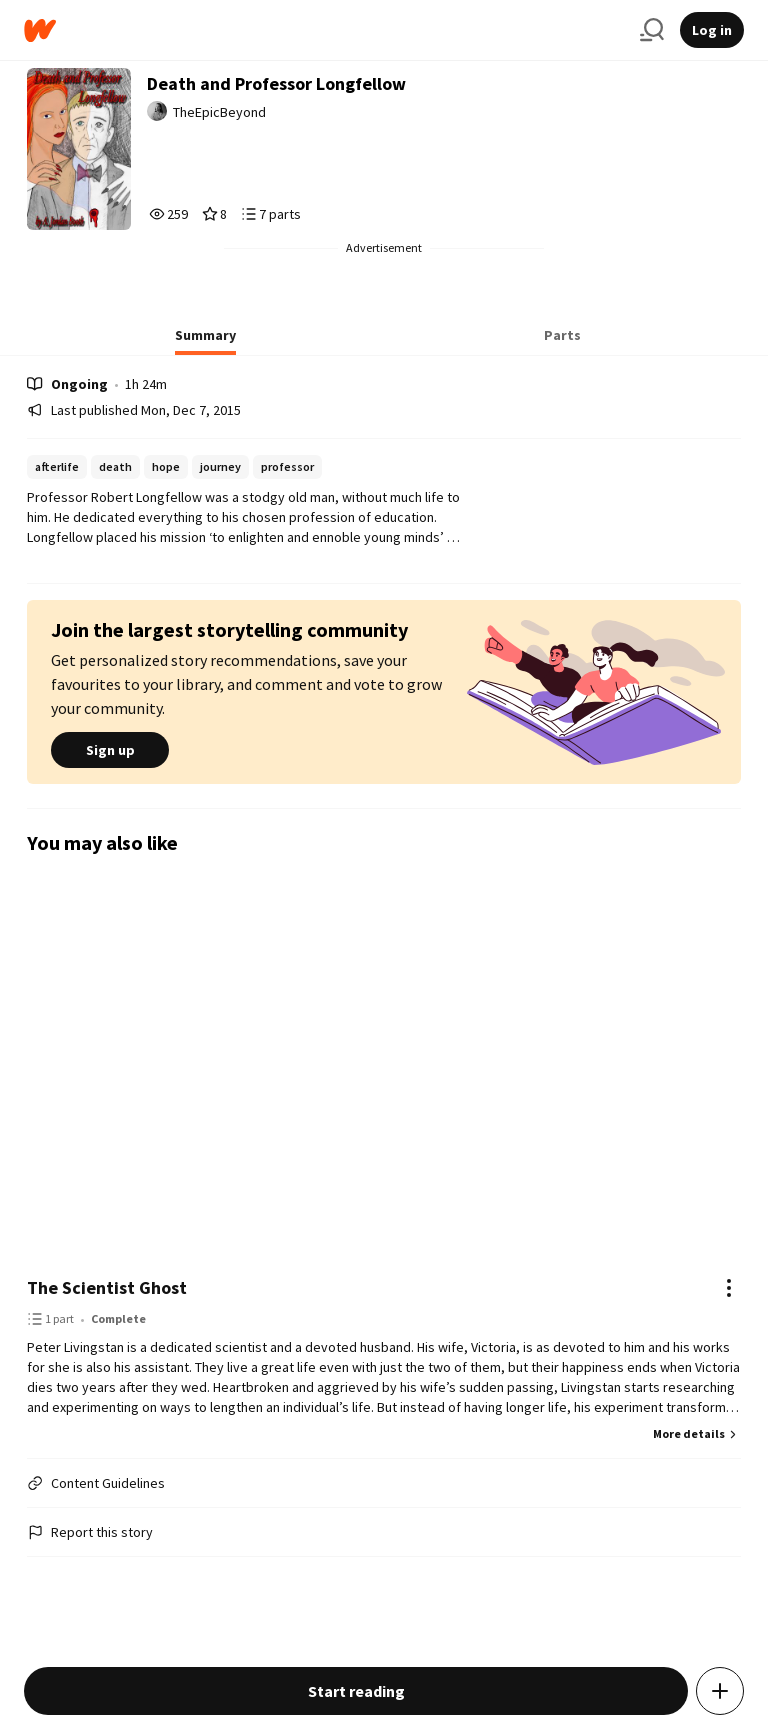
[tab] (205, 341)
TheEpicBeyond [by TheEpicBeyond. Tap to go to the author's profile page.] (219, 112)
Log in (712, 30)
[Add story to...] (720, 1691)
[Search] (652, 30)
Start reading (356, 1691)
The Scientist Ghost (107, 1287)
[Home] (324, 30)
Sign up (110, 750)
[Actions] (729, 1288)
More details (697, 1433)
